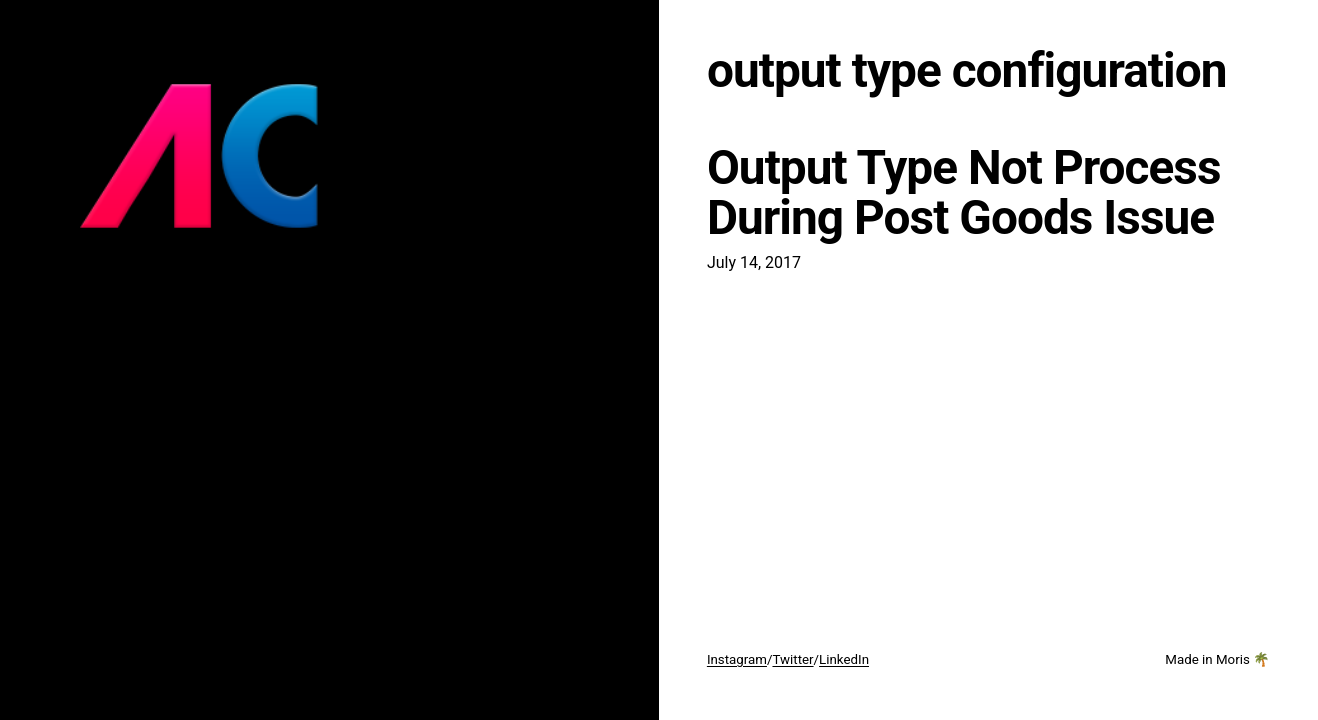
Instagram (737, 659)
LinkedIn (844, 659)
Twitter (792, 659)
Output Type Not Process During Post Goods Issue (964, 193)
